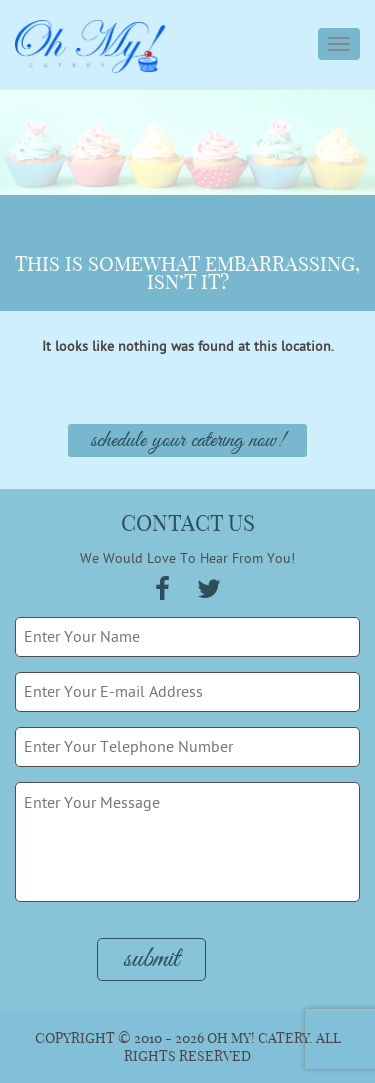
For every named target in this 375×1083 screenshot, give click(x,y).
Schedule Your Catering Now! (187, 441)
